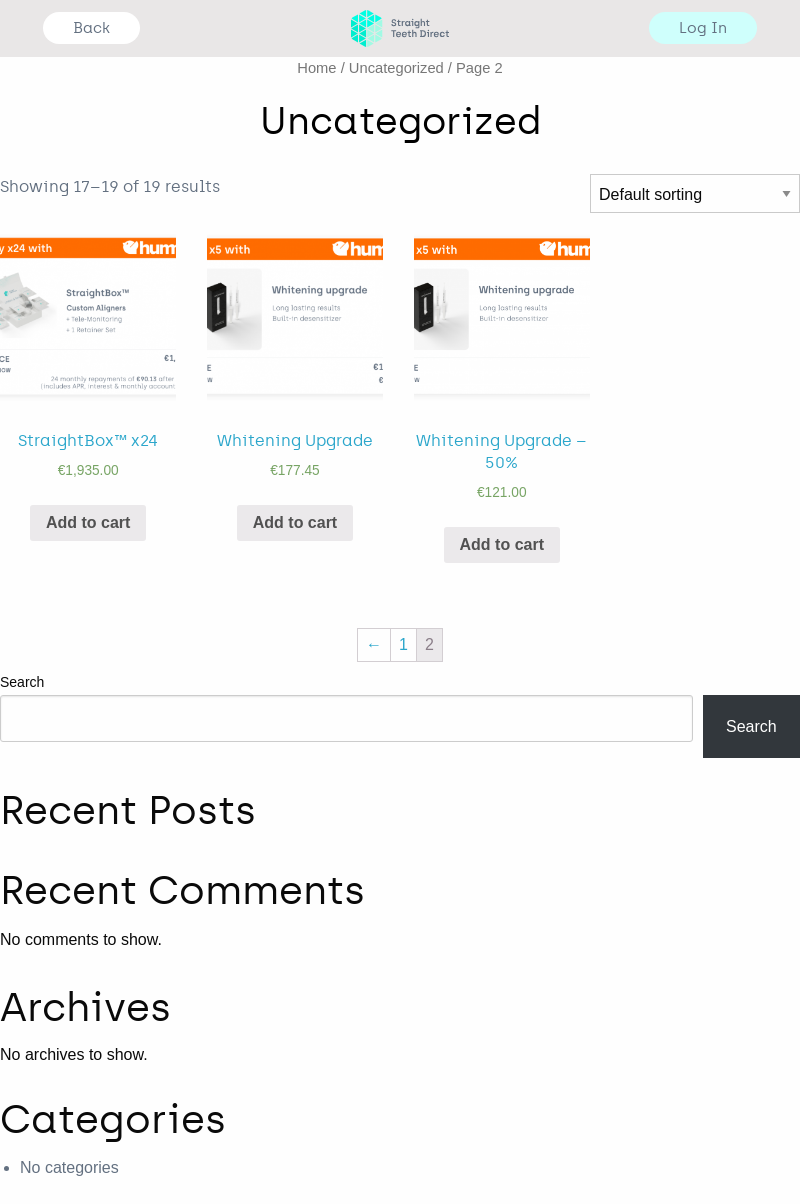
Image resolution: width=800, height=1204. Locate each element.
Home (316, 68)
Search (22, 682)
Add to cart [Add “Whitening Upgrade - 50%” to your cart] (502, 544)
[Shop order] (695, 193)
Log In (703, 28)
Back (91, 28)
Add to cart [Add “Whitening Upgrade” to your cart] (295, 522)
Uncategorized (396, 68)
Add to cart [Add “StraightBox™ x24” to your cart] (88, 522)
